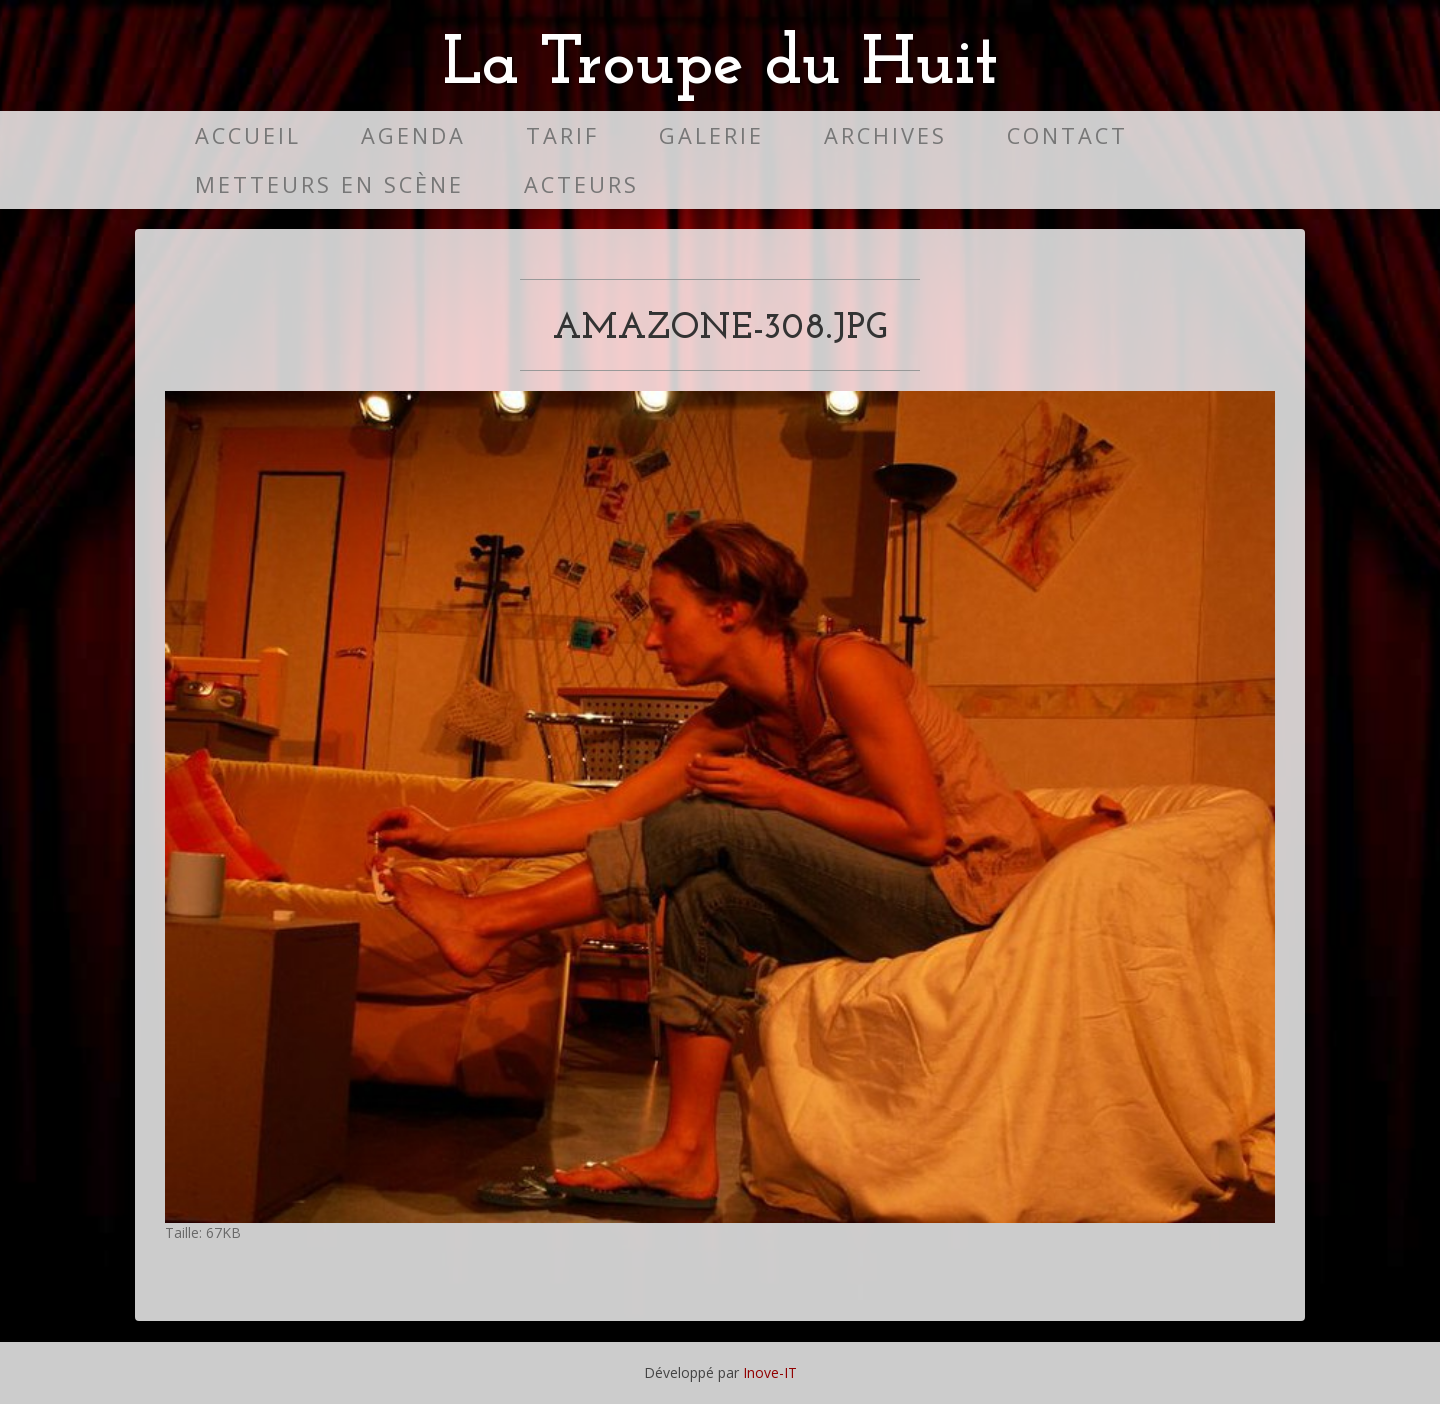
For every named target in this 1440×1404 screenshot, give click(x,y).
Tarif (562, 135)
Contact (1067, 135)
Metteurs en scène (329, 184)
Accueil (248, 135)
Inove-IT (770, 1372)
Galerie (711, 135)
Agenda (413, 135)
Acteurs (581, 184)
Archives (885, 135)
